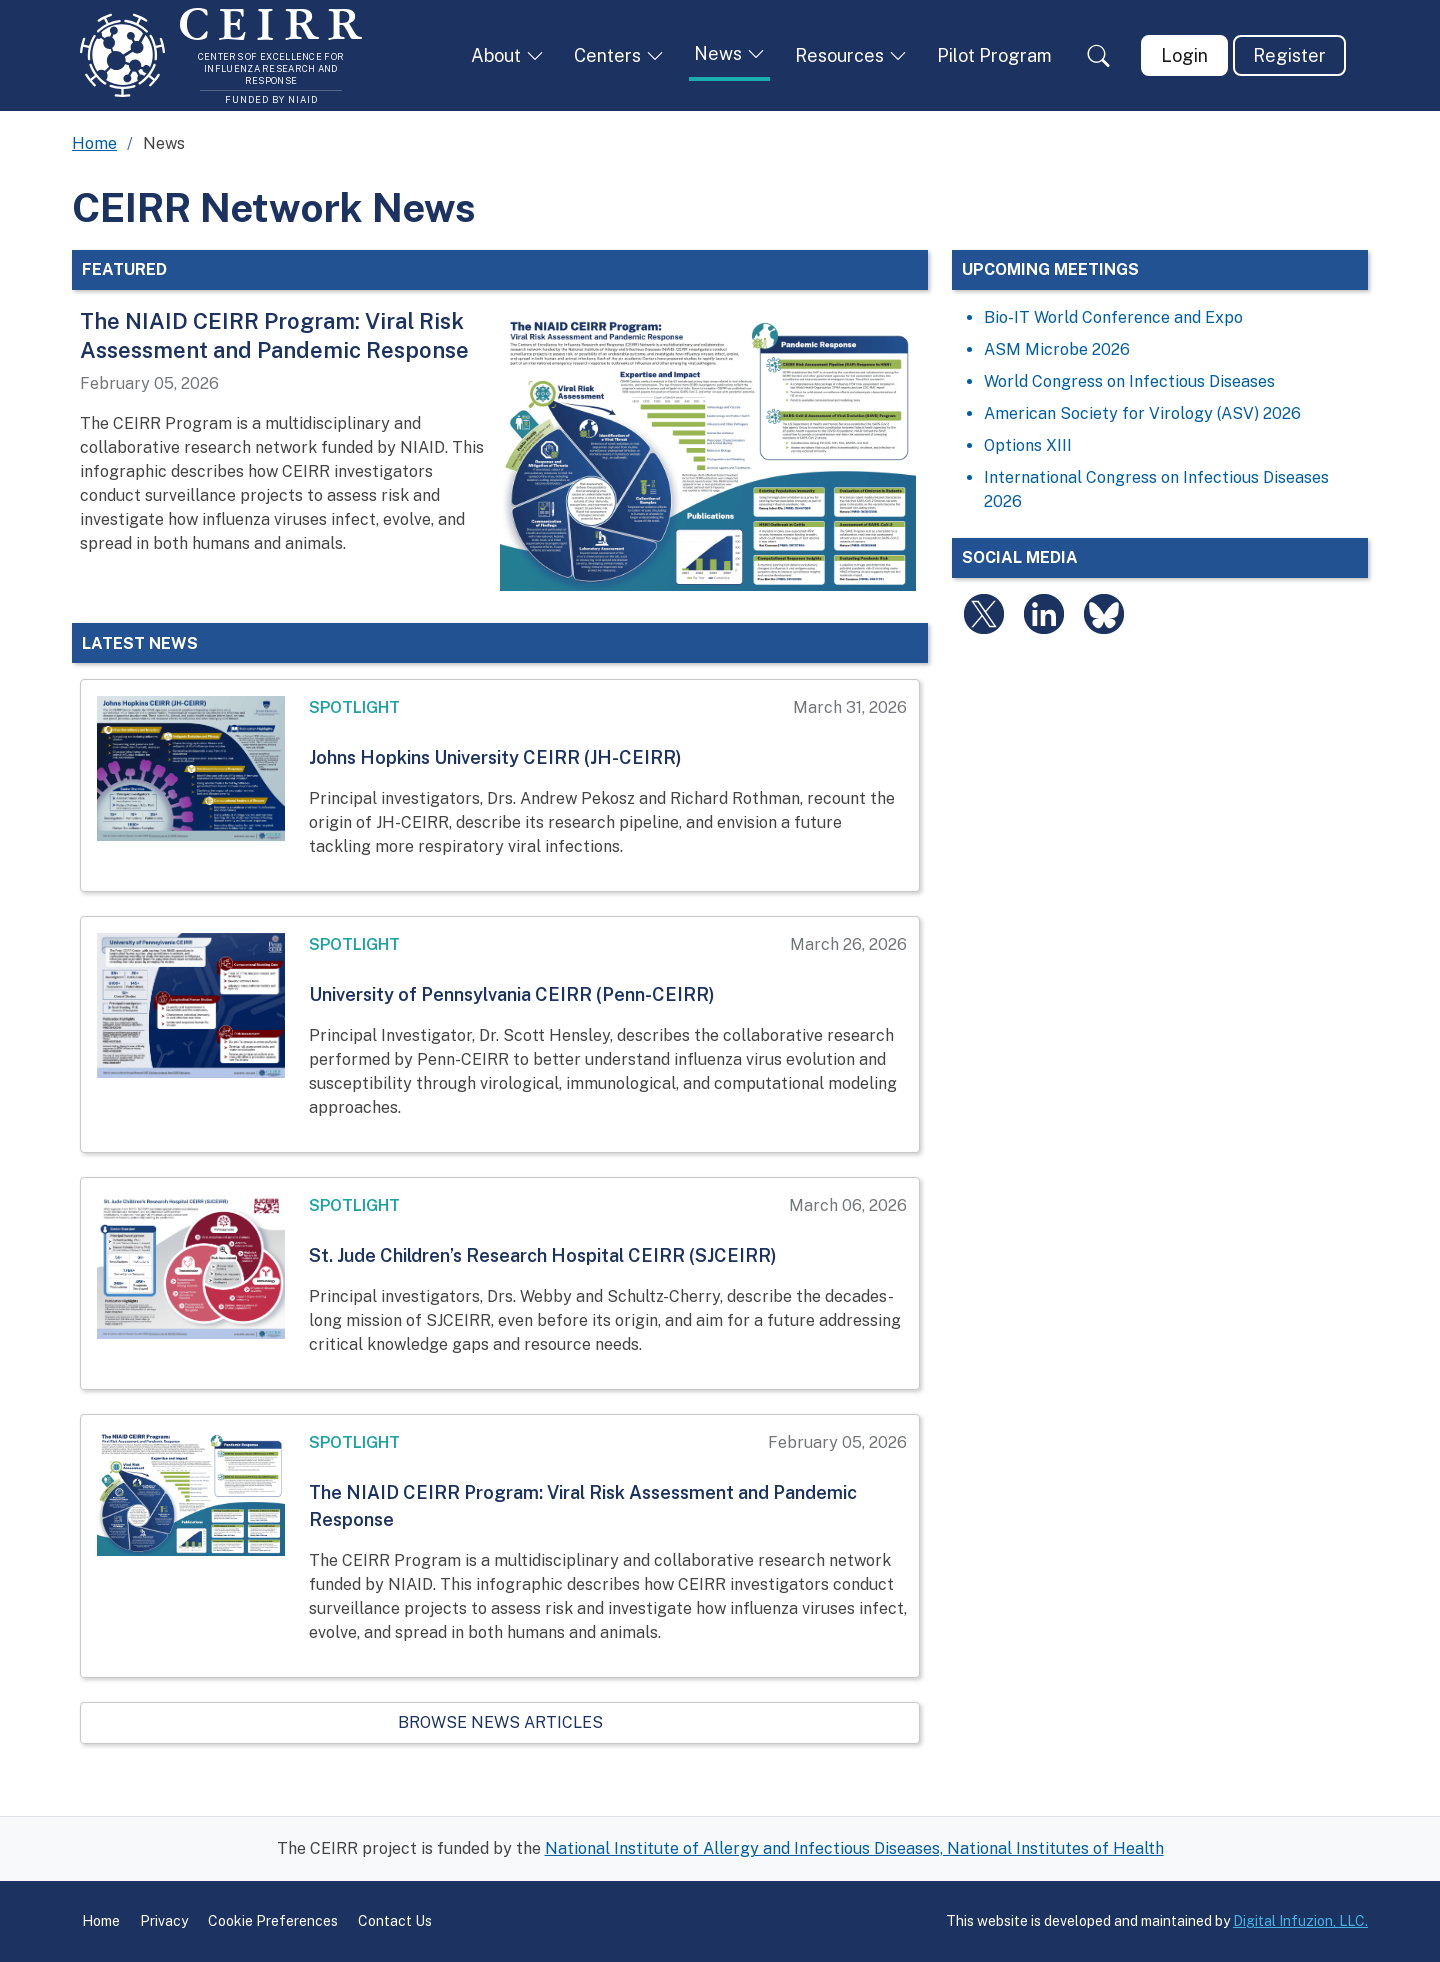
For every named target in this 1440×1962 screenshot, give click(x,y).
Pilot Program (994, 55)
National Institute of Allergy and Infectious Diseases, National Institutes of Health (854, 1848)
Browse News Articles (500, 1722)
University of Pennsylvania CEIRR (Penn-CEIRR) (512, 994)
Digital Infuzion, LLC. (1300, 1921)
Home (94, 143)
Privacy (164, 1921)
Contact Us (395, 1921)
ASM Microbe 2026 (1057, 349)
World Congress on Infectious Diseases (1129, 381)
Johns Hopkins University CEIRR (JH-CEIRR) (495, 757)
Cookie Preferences (273, 1921)
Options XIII (1028, 445)
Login (1184, 55)
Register (1289, 55)
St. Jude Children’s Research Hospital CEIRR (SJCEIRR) (543, 1255)
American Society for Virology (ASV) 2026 (1142, 413)
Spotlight (354, 707)
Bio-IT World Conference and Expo (1113, 317)
